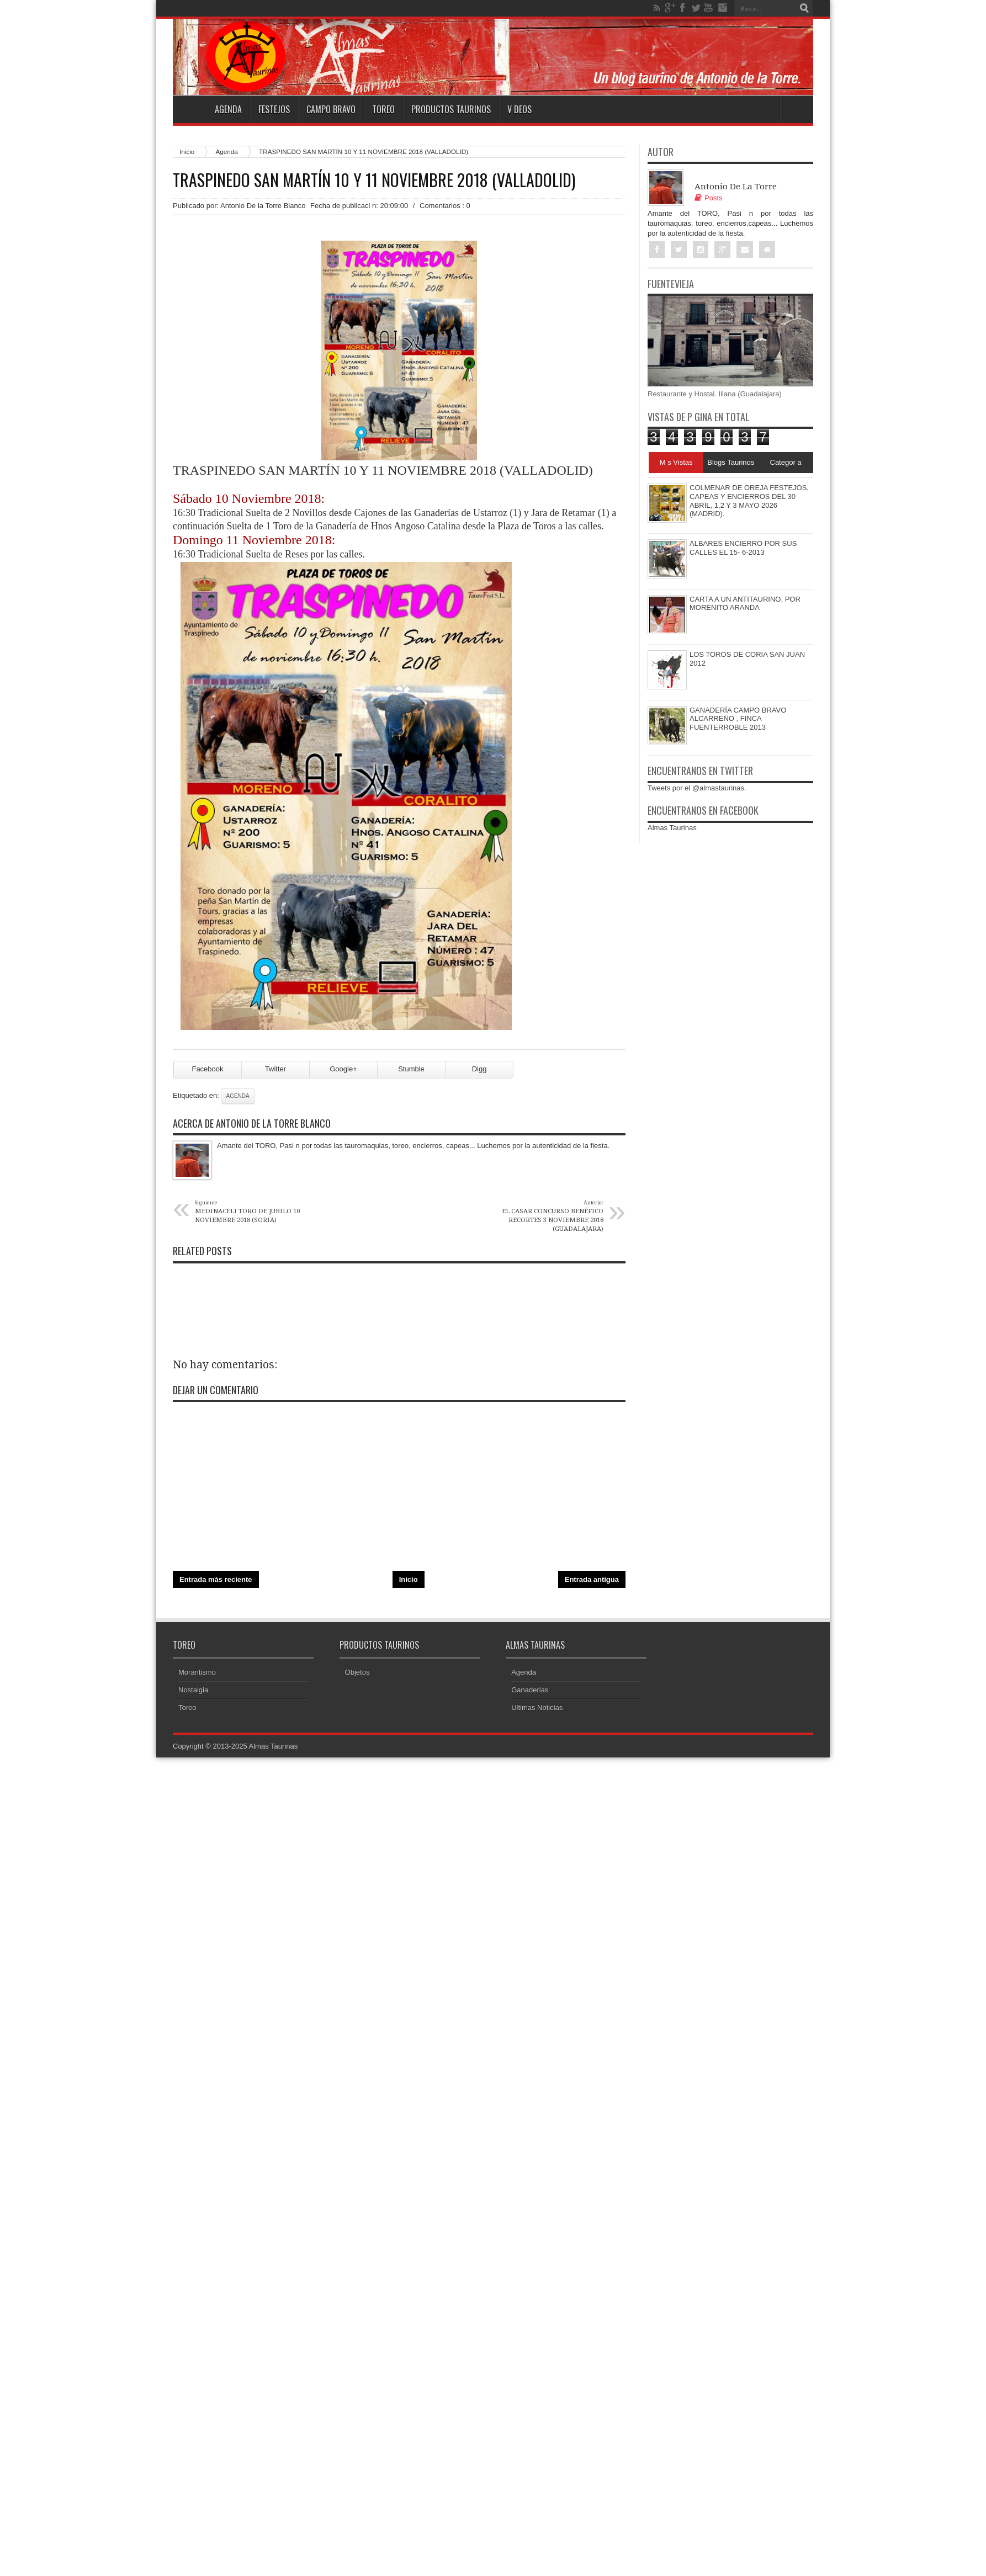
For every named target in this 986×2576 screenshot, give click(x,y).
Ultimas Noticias (537, 1707)
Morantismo (197, 1672)
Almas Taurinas (672, 828)
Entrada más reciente (215, 1579)
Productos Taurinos (451, 109)
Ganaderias (529, 1690)
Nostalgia (193, 1690)
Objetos (357, 1672)
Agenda (228, 109)
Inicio (186, 151)
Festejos (274, 109)
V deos (519, 109)
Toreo (383, 109)
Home (189, 109)
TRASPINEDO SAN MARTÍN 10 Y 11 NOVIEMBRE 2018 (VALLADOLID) (374, 180)
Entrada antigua (592, 1579)
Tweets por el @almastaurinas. (697, 788)
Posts (709, 198)
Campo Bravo (331, 109)
